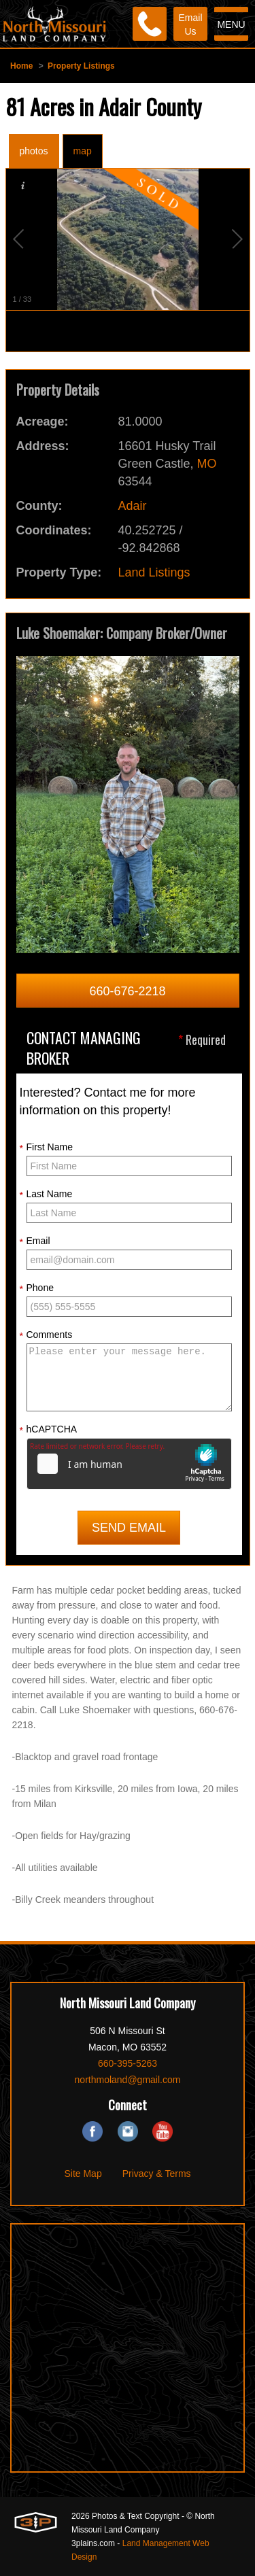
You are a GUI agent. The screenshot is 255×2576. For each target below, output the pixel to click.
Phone (37, 1288)
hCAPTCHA (49, 1430)
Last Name (46, 1194)
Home (21, 66)
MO (207, 463)
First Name (46, 1147)
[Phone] (150, 24)
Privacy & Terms (156, 2173)
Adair (132, 506)
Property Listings (81, 66)
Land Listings (154, 572)
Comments (46, 1335)
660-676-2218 (127, 991)
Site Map (82, 2173)
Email (35, 1241)
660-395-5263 (127, 2063)
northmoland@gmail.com (128, 2079)
